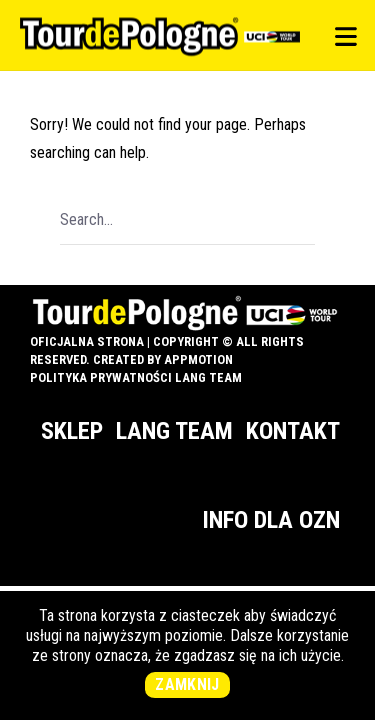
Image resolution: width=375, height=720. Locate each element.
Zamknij (187, 684)
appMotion (198, 359)
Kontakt (293, 431)
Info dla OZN (271, 520)
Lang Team (174, 431)
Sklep (72, 431)
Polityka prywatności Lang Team (136, 377)
